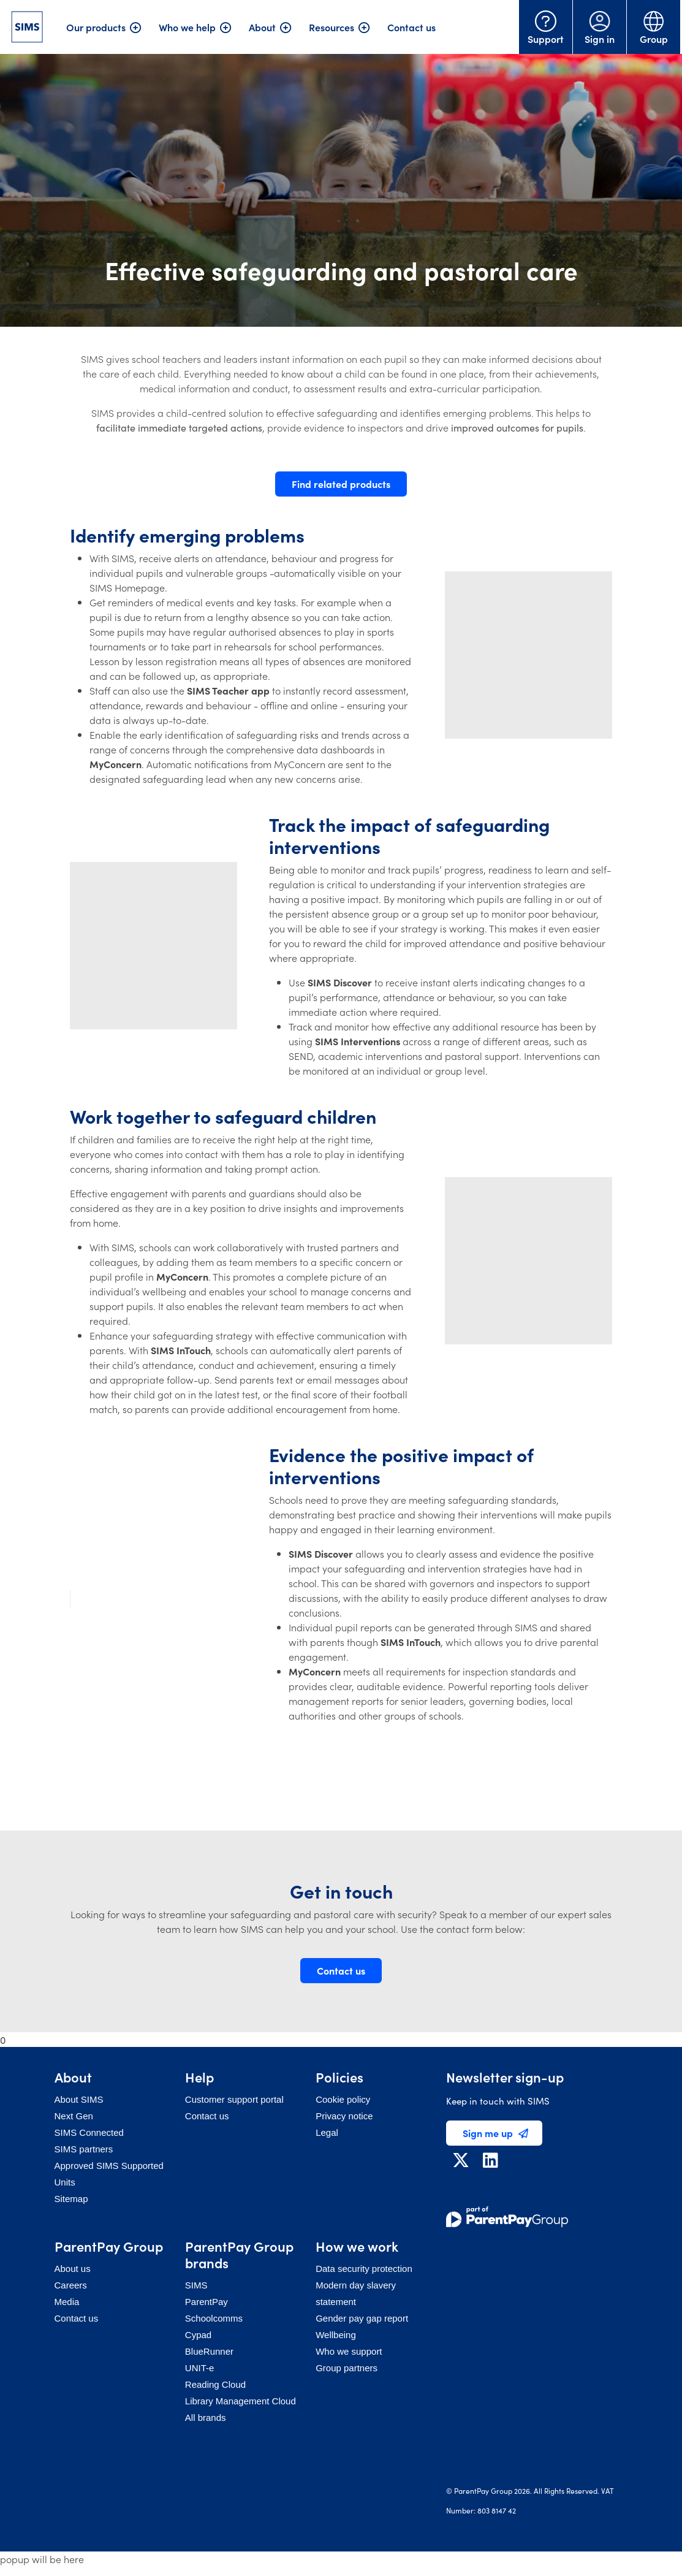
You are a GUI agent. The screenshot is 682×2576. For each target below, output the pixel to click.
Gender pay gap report (362, 2318)
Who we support (349, 2351)
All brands (205, 2417)
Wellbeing (336, 2335)
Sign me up (495, 2133)
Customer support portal (234, 2099)
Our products (96, 27)
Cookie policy (343, 2099)
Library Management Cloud (240, 2401)
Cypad (198, 2335)
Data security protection (364, 2268)
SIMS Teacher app (228, 690)
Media (67, 2301)
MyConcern (115, 764)
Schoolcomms (214, 2318)
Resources (331, 27)
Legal (327, 2132)
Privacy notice (344, 2116)
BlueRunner (209, 2351)
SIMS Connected (89, 2132)
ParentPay (206, 2301)
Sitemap (71, 2198)
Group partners (346, 2368)
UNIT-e (199, 2368)
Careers (71, 2285)
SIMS (196, 2285)
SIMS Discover (340, 982)
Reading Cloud (215, 2384)
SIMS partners (84, 2149)
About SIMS (79, 2099)
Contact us (411, 27)
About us (73, 2268)
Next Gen (74, 2116)
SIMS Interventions (357, 1041)
